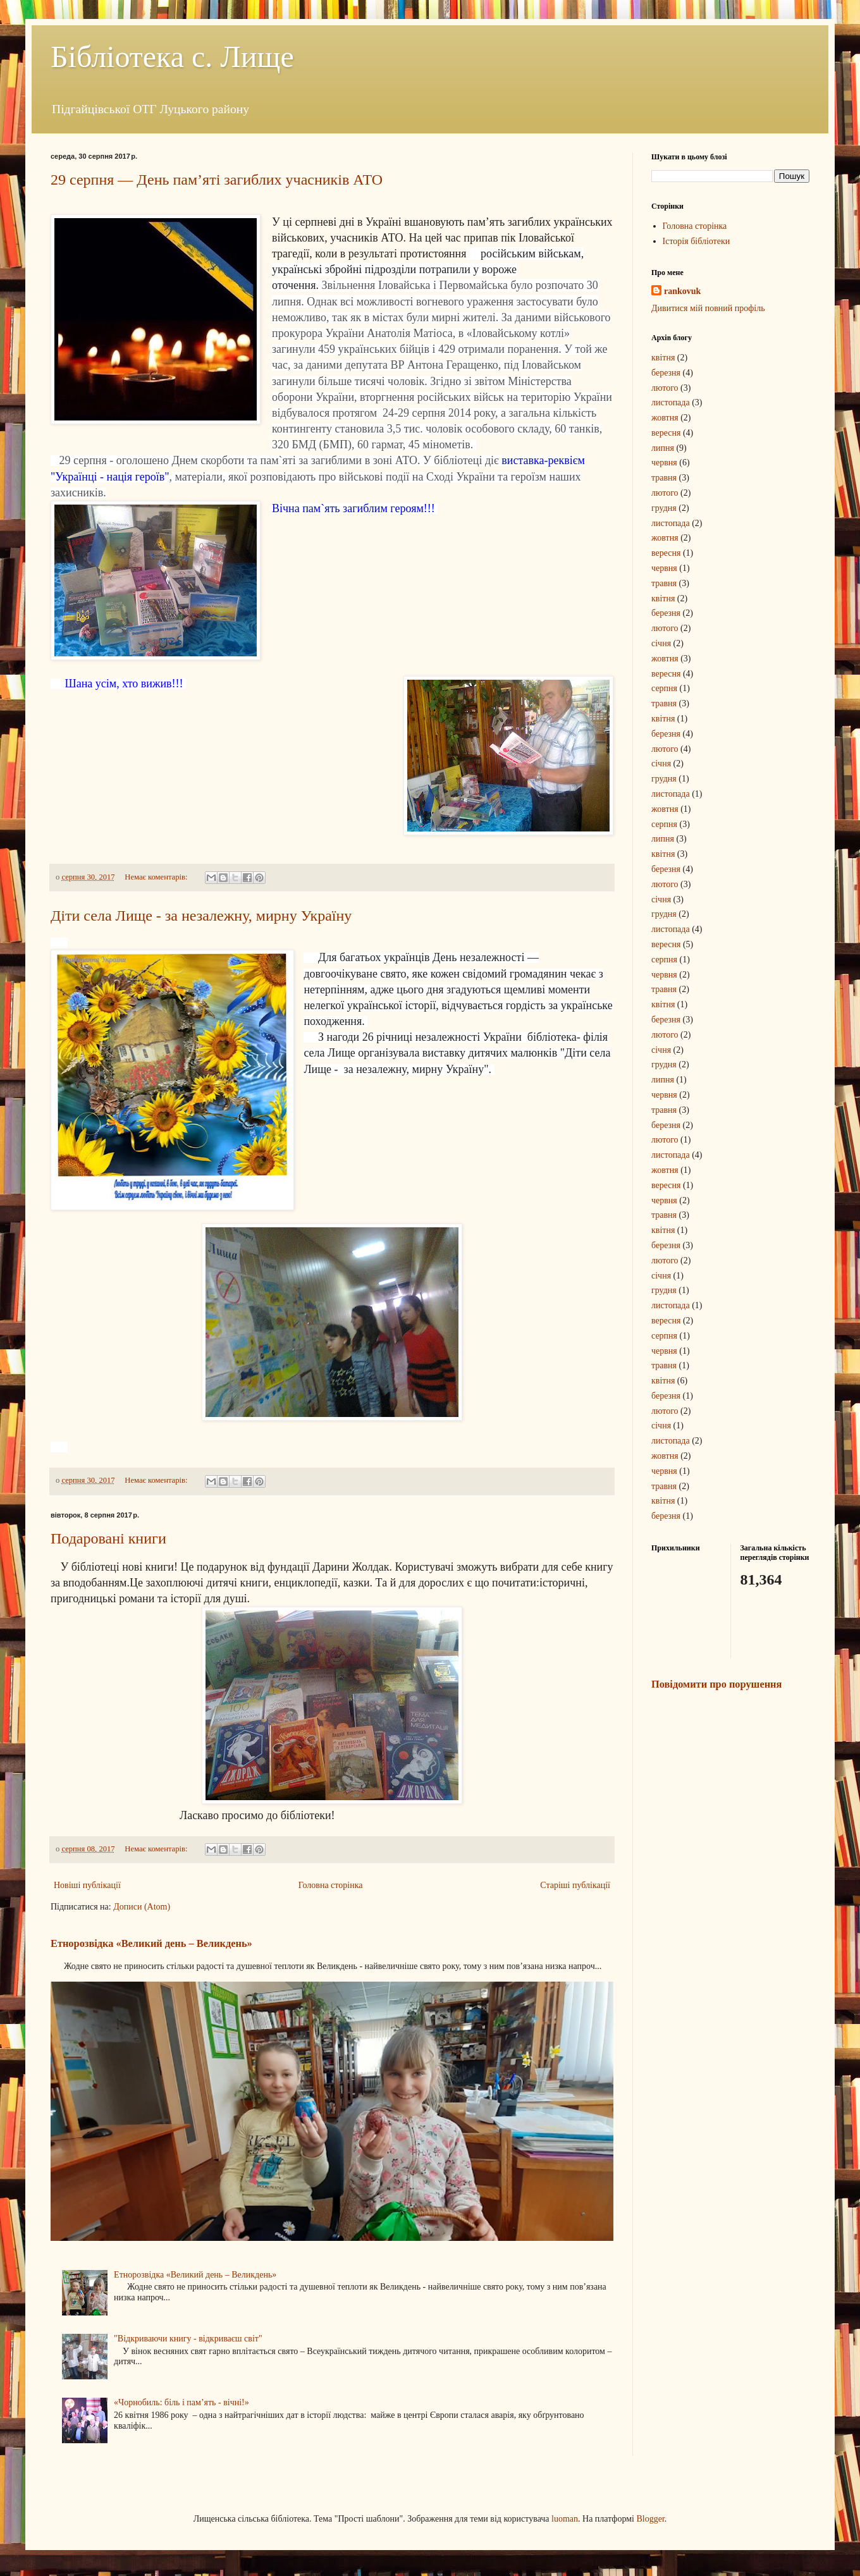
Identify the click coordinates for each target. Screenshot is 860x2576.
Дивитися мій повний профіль (708, 308)
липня (662, 448)
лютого (665, 388)
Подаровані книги (108, 1538)
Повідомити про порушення (716, 1684)
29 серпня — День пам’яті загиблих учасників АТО (217, 179)
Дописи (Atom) (141, 1906)
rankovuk (682, 291)
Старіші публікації (575, 1885)
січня (661, 643)
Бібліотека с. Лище (172, 56)
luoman (564, 2519)
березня (665, 372)
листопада (670, 402)
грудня (664, 508)
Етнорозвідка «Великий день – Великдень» (151, 1943)
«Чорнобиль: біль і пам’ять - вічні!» (181, 2402)
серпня (664, 688)
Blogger (650, 2519)
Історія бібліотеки (696, 241)
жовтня (665, 417)
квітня (663, 357)
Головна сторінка (330, 1885)
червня (664, 462)
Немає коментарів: (157, 877)
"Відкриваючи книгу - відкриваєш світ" (188, 2338)
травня (664, 477)
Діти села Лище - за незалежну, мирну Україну (201, 915)
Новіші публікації (87, 1885)
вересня (665, 433)
